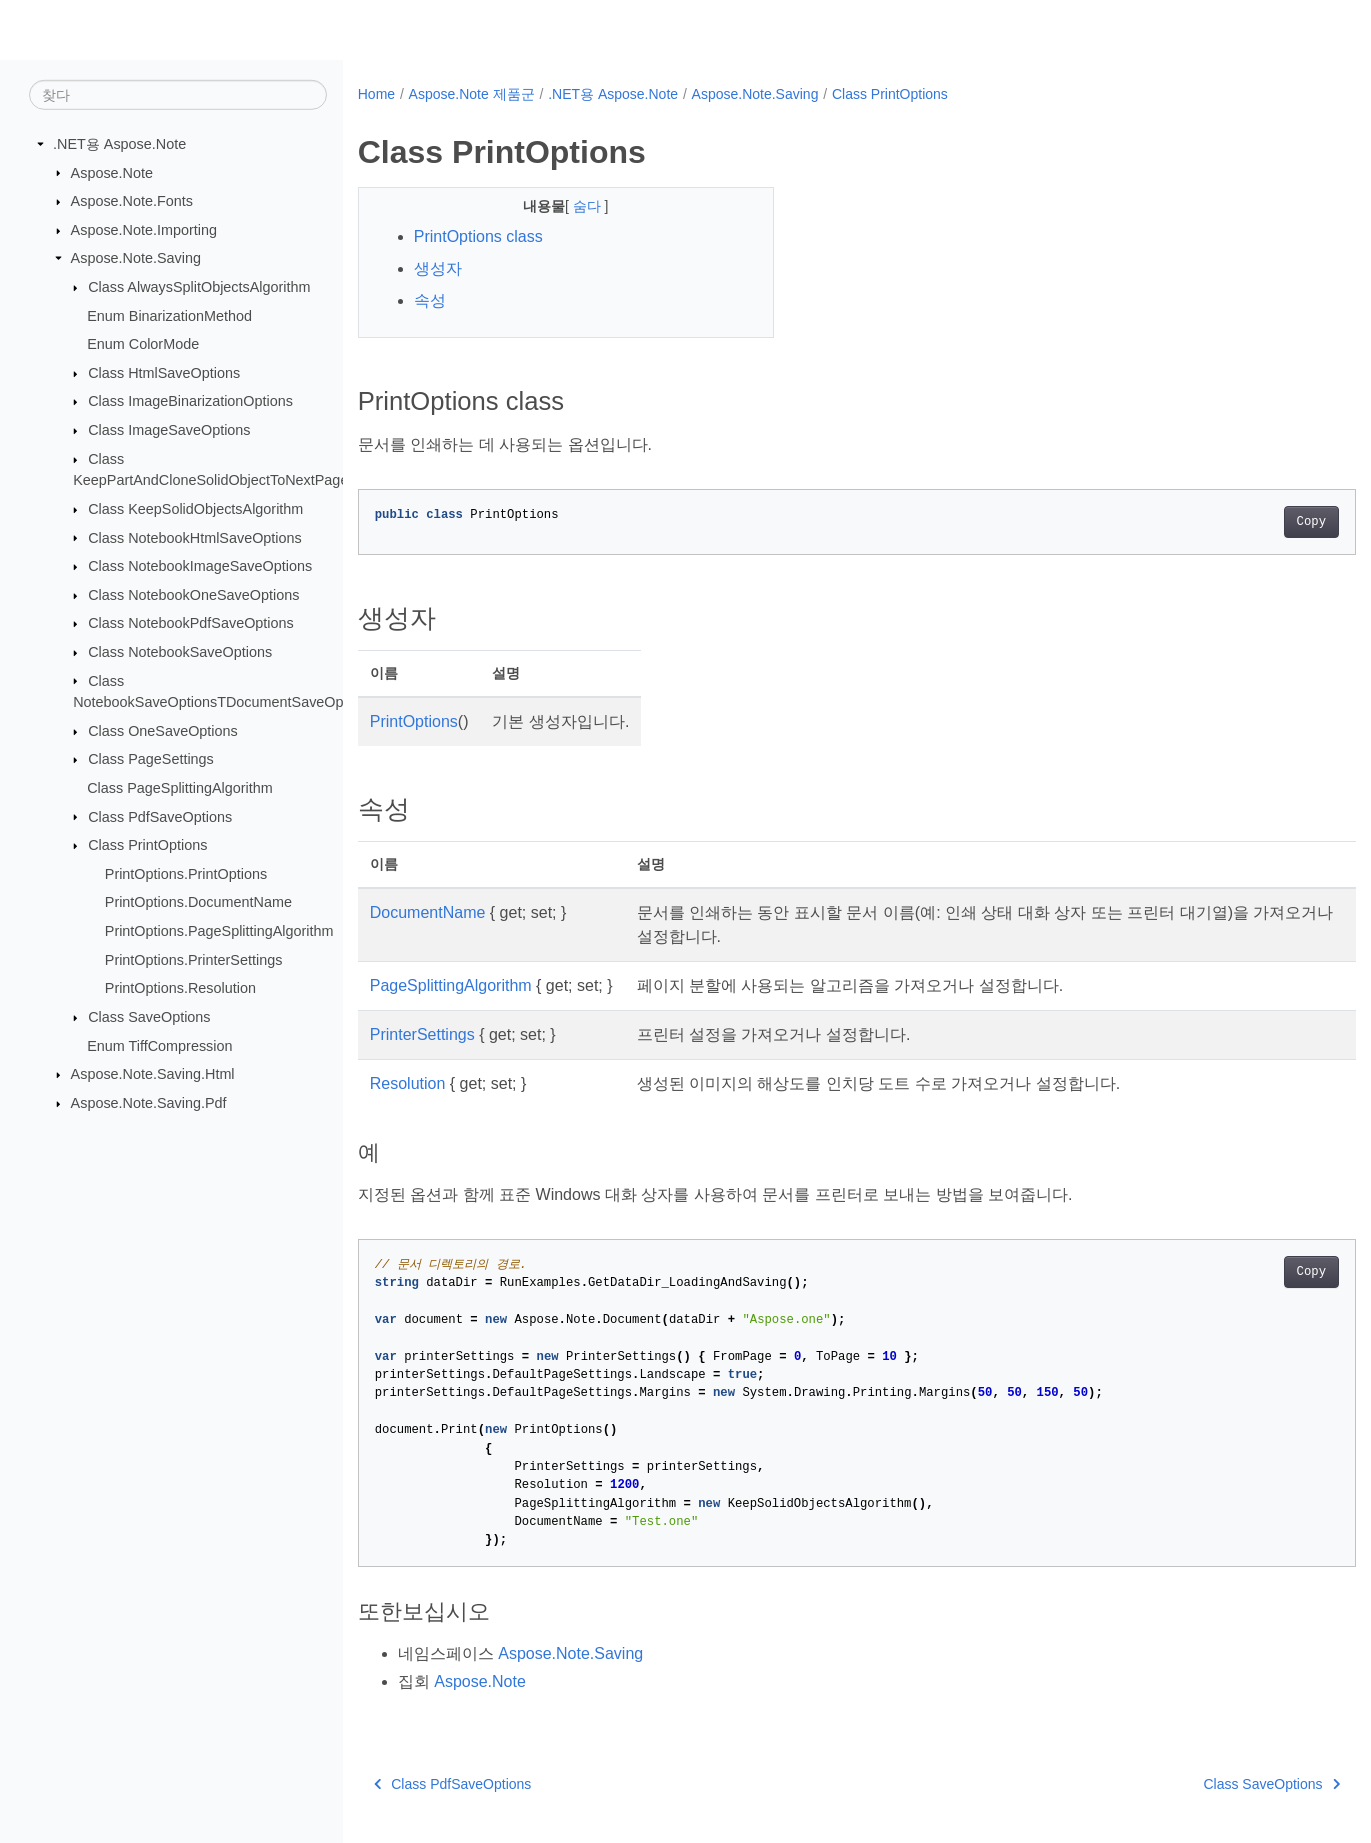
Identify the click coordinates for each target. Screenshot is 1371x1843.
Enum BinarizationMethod (169, 315)
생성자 (438, 268)
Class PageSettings (151, 759)
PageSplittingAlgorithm (451, 985)
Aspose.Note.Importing (144, 230)
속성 (430, 300)
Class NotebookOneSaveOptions (193, 595)
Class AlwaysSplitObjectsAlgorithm (199, 287)
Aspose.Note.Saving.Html (153, 1074)
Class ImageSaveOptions (169, 430)
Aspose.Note (112, 172)
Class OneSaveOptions (163, 731)
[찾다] (178, 95)
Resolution (408, 1083)
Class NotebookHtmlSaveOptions (195, 537)
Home (376, 94)
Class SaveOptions (149, 1017)
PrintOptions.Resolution (180, 988)
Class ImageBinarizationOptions (190, 401)
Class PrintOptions (147, 845)
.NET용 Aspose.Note (119, 144)
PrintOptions (414, 721)
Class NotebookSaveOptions (180, 652)
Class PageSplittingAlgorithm (180, 788)
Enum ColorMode (143, 344)
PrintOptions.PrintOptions (186, 874)
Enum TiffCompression (159, 1045)
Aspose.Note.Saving (136, 258)
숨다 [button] (574, 206)
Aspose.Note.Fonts (132, 201)
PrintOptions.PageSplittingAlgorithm (219, 931)
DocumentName (428, 912)
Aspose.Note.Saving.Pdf (149, 1103)
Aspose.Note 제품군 (472, 94)
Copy (1242, 522)
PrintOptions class (478, 236)
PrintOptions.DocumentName (198, 902)
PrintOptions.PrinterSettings (194, 959)
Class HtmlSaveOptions (164, 373)
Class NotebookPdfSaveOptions (191, 623)
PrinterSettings (422, 1034)
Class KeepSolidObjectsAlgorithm (195, 509)
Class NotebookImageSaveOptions (200, 566)
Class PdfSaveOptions (160, 816)
